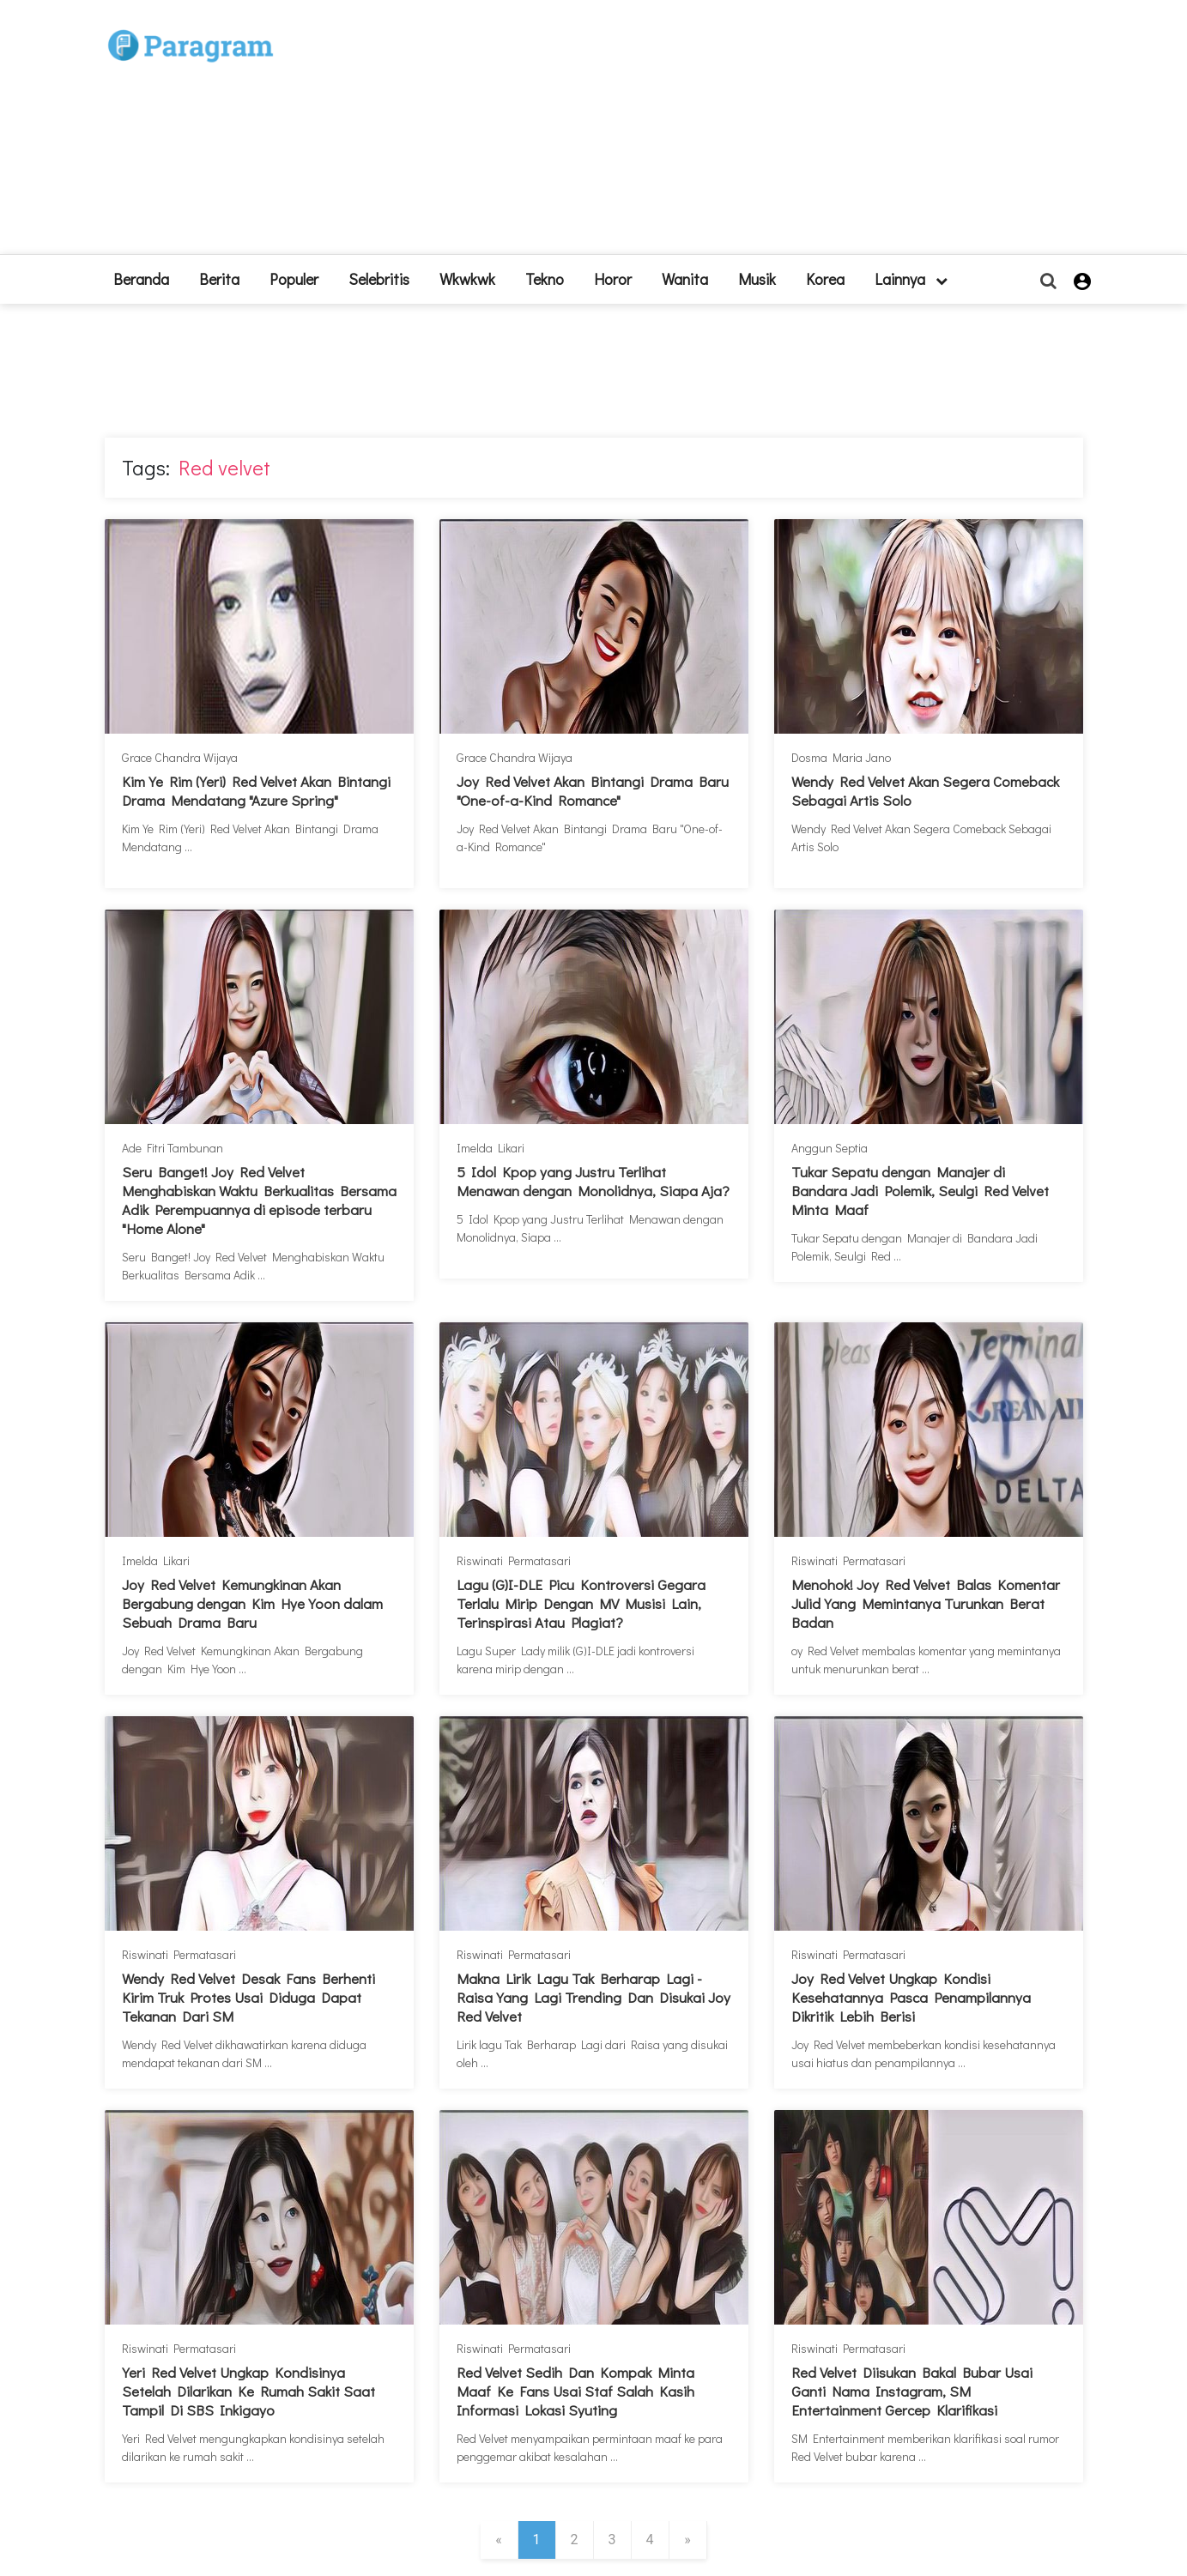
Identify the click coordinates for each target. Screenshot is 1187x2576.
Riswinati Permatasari (514, 1560)
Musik (757, 279)
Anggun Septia (829, 1148)
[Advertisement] (719, 134)
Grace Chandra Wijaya (180, 757)
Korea (825, 279)
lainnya (911, 279)
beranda (141, 279)
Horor (613, 279)
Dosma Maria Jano (841, 757)
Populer (293, 279)
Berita (219, 279)
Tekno (544, 279)
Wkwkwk (467, 279)
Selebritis (378, 279)
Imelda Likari (490, 1148)
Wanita (685, 279)
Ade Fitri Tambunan (172, 1148)
